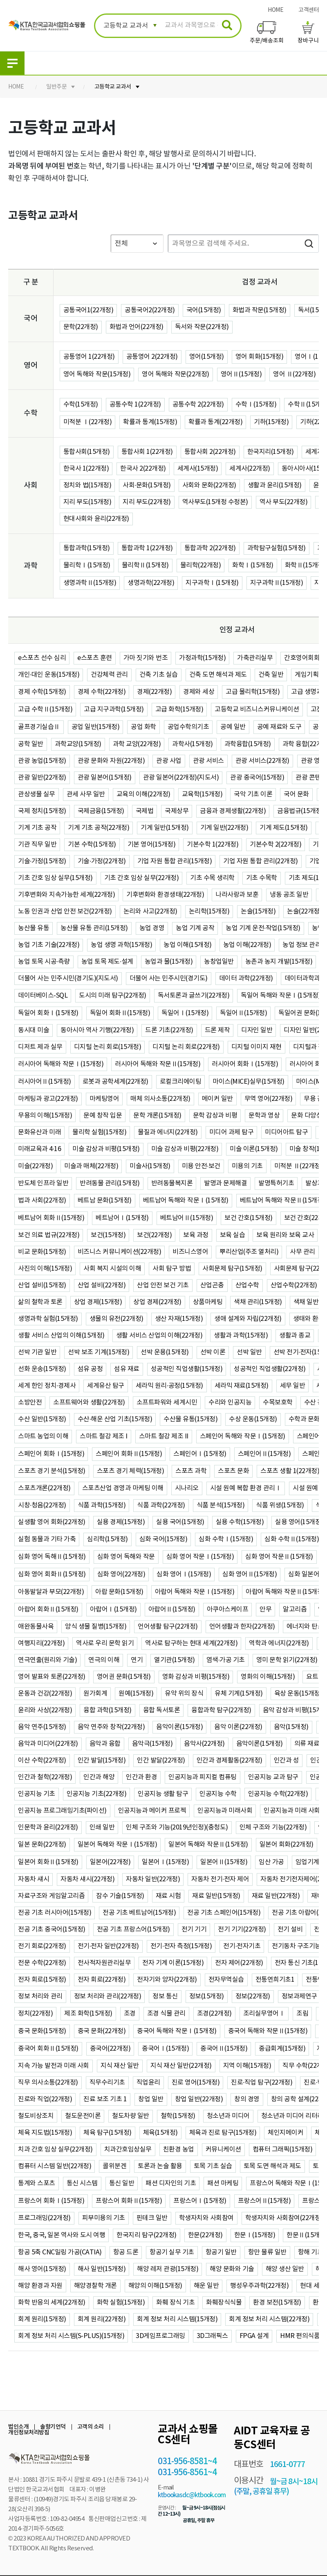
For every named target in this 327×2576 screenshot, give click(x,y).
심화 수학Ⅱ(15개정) (291, 1539)
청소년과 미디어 (228, 2116)
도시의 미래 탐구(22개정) (112, 995)
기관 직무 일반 (37, 844)
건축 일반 (271, 674)
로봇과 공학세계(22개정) (115, 1081)
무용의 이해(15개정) (45, 1115)
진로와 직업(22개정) (45, 2099)
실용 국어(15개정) (180, 1522)
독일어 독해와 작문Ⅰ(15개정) (280, 995)
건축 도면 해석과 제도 (218, 674)
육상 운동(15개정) (298, 1693)
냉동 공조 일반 (289, 894)
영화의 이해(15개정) (268, 1676)
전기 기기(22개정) (242, 1929)
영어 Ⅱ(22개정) (294, 374)
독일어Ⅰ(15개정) (184, 1013)
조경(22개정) (214, 2013)
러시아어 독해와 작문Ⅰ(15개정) (60, 1064)
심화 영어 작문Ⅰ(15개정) (200, 1556)
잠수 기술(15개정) (120, 1896)
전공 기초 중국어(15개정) (51, 1929)
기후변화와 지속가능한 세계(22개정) (66, 894)
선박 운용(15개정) (165, 1352)
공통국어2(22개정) (150, 310)
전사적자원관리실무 (104, 1963)
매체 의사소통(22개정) (160, 1098)
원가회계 (95, 1693)
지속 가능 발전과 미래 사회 (53, 2065)
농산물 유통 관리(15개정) (94, 928)
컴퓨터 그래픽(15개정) (283, 2149)
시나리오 (187, 1488)
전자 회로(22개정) (102, 1979)
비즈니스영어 (190, 1252)
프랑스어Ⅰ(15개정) (199, 2201)
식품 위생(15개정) (280, 1505)
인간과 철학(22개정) (45, 1777)
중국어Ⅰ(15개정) (165, 2048)
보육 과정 (195, 1235)
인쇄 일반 (102, 1827)
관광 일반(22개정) (42, 777)
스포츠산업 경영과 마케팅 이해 (123, 1488)
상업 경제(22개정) (157, 1302)
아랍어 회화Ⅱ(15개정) (48, 1609)
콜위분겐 (114, 2166)
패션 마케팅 (222, 2183)
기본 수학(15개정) (92, 844)
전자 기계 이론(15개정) (173, 1963)
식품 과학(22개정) (161, 1505)
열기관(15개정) (174, 1660)
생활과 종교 (294, 1335)
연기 (137, 1660)
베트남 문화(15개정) (105, 1200)
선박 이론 (213, 1352)
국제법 (145, 811)
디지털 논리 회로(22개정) (186, 1047)
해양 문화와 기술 (232, 2269)
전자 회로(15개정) (42, 1979)
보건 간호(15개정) (248, 1218)
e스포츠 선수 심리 (42, 658)
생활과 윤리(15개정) (275, 485)
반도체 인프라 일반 (43, 1183)
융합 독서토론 (161, 1710)
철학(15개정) (178, 2116)
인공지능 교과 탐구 (273, 1777)
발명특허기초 (276, 1183)
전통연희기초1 (275, 1979)
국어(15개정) (203, 310)
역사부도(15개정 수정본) (215, 502)
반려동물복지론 (172, 1183)
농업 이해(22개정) (247, 945)
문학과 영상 (264, 1115)
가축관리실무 (255, 658)
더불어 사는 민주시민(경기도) (169, 978)
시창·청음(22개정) (42, 1505)
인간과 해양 (98, 1777)
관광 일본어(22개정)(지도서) (181, 777)
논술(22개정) (304, 911)
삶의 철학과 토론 (40, 1302)
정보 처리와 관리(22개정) (107, 1996)
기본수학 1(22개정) (212, 844)
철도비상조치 (36, 2116)
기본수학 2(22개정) (275, 844)
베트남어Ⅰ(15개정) (122, 1218)
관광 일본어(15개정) (105, 777)
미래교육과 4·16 (39, 1149)
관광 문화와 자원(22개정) (111, 761)
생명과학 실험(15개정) (48, 1318)
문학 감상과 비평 (215, 1115)
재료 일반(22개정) (276, 1896)
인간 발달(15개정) (102, 1760)
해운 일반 (206, 2285)
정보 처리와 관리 (40, 1996)
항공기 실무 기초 (172, 2252)
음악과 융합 (105, 1743)
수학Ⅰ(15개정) (256, 404)
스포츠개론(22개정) (44, 1488)
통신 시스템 (82, 2183)
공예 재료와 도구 (279, 727)
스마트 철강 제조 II (163, 1436)
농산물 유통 (33, 928)
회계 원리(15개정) (42, 2319)
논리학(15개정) (209, 911)
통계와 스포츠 (36, 2183)
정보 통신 (165, 1996)
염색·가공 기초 (225, 1660)
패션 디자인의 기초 (171, 2183)
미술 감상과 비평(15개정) (106, 1149)
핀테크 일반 (152, 2218)
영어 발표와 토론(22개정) (51, 1676)
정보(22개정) (252, 1996)
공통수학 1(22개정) (135, 404)
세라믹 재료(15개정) (242, 1385)
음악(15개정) (291, 1727)
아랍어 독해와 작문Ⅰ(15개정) (195, 1592)
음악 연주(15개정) (42, 1727)
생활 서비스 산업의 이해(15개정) (61, 1335)
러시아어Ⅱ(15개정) (44, 1081)
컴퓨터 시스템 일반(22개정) (54, 2166)
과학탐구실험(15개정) (276, 548)
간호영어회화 (302, 658)
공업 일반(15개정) (96, 727)
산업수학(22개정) (294, 1285)
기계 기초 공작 (37, 827)
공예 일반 (233, 727)
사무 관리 (302, 1252)
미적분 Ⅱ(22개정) (298, 1166)
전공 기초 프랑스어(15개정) (133, 1929)
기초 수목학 (261, 878)
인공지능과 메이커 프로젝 (152, 1810)
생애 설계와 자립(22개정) (248, 1318)
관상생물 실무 (36, 794)
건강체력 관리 (109, 674)
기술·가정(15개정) (42, 861)
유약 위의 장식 (184, 1693)
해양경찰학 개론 (95, 2285)
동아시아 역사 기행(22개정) (97, 1030)
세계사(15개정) (197, 468)
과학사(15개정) (192, 744)
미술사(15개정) (150, 1166)
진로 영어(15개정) (196, 2082)
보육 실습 (232, 1235)
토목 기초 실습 (213, 2166)
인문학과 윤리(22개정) (48, 1827)
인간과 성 (286, 1760)
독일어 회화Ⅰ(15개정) (48, 1013)
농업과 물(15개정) (169, 961)
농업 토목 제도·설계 (107, 961)
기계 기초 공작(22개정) (98, 827)
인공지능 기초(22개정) (97, 1794)
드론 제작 (217, 1030)
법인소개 (18, 2426)
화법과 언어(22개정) (137, 327)
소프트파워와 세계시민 (167, 1402)
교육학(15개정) (202, 794)
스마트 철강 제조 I (104, 1436)
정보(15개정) (206, 1996)
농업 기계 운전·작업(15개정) (263, 928)
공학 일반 (30, 744)
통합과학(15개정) (86, 548)
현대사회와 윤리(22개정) (96, 518)
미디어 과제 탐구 (231, 1132)
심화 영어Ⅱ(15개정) (249, 1574)
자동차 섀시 (33, 1879)
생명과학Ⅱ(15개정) (89, 583)
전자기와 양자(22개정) (167, 1979)
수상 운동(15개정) (253, 1419)
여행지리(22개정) (41, 1643)
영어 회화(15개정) (259, 356)
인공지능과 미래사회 (224, 1810)
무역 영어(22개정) (268, 1098)
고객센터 (308, 10)
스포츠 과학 (190, 1471)
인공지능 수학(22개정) (278, 1794)
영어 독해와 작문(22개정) (175, 374)
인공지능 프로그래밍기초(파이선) (62, 1810)
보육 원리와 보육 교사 (285, 1235)
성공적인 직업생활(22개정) (270, 1369)
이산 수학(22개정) (42, 1760)
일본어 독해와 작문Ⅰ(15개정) (117, 1844)
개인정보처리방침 (28, 2432)
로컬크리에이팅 (181, 1081)
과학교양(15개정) (78, 744)
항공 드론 (126, 2252)
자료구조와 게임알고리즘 (51, 1896)
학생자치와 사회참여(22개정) (284, 2218)
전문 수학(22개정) (42, 1963)
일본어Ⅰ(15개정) (165, 1862)
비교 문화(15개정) (42, 1252)
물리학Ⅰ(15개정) (86, 565)
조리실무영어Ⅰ (264, 2013)
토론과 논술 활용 (160, 2166)
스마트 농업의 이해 (43, 1436)
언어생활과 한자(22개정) (242, 1626)
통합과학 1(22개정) (147, 548)
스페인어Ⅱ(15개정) (264, 1454)
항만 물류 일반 (267, 2252)
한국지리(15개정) (270, 452)
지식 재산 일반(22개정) (181, 2065)
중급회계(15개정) (282, 2048)
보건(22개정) (154, 1235)
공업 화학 (143, 727)
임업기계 (307, 1862)
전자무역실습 (226, 1979)
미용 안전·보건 (201, 1166)
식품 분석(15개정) (221, 1505)
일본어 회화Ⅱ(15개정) (48, 1862)
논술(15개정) (258, 911)
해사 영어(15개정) (42, 2269)
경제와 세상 (198, 692)
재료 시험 (168, 1896)
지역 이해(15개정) (247, 2065)
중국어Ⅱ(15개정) (223, 2048)
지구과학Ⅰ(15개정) (212, 583)
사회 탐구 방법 (171, 1268)
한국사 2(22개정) (143, 468)
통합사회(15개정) (86, 452)
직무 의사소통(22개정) (48, 2082)
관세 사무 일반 (86, 794)
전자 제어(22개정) (239, 1963)
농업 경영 (152, 928)
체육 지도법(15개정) (45, 2132)
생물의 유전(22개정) (116, 1318)
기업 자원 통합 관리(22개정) (260, 861)
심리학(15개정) (107, 1539)
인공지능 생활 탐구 (163, 1794)
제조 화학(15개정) (88, 2013)
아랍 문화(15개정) (119, 1592)
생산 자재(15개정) (179, 1318)
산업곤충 (212, 1285)
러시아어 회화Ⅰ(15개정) (245, 1064)
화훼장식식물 (224, 2302)
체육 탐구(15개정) (107, 2132)
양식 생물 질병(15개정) (95, 1626)
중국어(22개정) (110, 2048)
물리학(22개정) (200, 565)
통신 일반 (121, 2183)
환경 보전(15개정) (277, 2302)
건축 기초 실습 (158, 674)
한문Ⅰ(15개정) (254, 2235)
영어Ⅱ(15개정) (241, 374)
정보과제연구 (299, 1996)
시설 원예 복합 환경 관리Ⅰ (246, 1488)
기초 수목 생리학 (212, 878)
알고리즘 (295, 1609)
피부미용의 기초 (103, 2218)
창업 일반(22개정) (199, 2099)
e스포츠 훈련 (94, 658)
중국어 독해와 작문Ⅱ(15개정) (268, 2031)
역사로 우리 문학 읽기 (105, 1643)
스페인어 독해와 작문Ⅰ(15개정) (242, 1436)
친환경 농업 (178, 2149)
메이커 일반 (217, 1098)
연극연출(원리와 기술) (47, 1660)
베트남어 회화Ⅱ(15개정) (51, 1218)
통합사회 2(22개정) (210, 452)
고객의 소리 (90, 2426)
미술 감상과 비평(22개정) (185, 1149)
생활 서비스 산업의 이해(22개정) (159, 1335)
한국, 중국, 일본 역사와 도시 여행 (61, 2235)
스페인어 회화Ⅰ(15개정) (51, 1454)
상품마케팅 (208, 1302)
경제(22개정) (154, 692)
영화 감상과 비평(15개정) (196, 1676)
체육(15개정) (160, 2132)
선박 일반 (249, 1352)
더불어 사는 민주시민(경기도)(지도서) (68, 978)
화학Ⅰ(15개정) (252, 565)
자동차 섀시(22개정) (87, 1879)
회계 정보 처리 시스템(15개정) (177, 2319)
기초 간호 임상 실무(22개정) (141, 878)
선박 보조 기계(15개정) (98, 1352)
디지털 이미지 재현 (256, 1047)
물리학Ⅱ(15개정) (145, 565)
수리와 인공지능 (229, 1402)
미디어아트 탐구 (286, 1132)
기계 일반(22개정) (224, 827)
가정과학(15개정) (202, 658)
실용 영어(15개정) (299, 1522)
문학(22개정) (80, 327)
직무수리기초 (107, 2082)
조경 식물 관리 (166, 2013)
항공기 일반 (221, 2252)
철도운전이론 (83, 2116)
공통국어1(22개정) (88, 310)
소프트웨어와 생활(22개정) (89, 1402)
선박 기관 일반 (37, 1352)
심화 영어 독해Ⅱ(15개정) (52, 1556)
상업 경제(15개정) (98, 1302)
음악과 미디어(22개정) (48, 1743)
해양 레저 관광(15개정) (167, 2269)
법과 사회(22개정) (42, 1200)
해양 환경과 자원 (40, 2285)
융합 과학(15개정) (107, 1710)
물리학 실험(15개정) (99, 1132)
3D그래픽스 (212, 2336)
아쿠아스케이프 (228, 1609)
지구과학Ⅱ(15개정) (276, 583)
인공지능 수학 (218, 1794)
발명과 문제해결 (225, 1183)
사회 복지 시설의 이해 (112, 1268)
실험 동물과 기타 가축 (47, 1539)
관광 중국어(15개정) (257, 777)
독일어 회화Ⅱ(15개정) (120, 1013)
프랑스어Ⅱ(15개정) (264, 2201)
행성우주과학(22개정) (259, 2285)
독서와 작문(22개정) (202, 327)
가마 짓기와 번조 (145, 658)
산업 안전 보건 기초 (163, 1285)
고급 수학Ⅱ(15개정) (45, 709)
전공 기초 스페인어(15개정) (223, 1912)
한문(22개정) (205, 2235)
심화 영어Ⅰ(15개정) (184, 1574)
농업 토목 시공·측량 (44, 961)
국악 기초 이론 (253, 794)
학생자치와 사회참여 (206, 2218)
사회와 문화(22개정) (209, 485)
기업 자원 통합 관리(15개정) (174, 861)
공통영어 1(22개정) (89, 356)
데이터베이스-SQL (42, 995)
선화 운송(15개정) (42, 1369)
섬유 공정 (90, 1369)
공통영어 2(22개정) (152, 356)
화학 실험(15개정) (121, 2302)
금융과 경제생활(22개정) (233, 811)
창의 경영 (247, 2099)
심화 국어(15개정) (163, 1539)
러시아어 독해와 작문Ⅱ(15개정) (157, 1064)
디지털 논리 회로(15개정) (107, 1047)
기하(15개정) (271, 422)
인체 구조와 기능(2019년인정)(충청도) (177, 1827)
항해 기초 (310, 2252)
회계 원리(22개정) (102, 2319)
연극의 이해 (103, 1660)
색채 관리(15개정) (258, 1302)
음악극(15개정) (152, 1743)
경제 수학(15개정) (42, 692)
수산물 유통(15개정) (190, 1419)
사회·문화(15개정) (147, 485)
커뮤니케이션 (223, 2149)
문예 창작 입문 (102, 1115)
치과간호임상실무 (128, 2149)
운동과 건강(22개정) (45, 1693)
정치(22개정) (35, 2013)
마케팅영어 (104, 1098)
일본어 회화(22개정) (287, 1844)
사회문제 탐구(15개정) (232, 1268)
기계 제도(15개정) (284, 827)
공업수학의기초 (188, 727)
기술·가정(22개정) (102, 861)
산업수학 (247, 1285)
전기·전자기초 (241, 1946)
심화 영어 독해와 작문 (126, 1556)
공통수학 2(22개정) (198, 404)
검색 (308, 243)
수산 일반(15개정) (42, 1419)
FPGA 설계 (254, 2336)
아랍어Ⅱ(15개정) (171, 1609)
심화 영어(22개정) (121, 1574)
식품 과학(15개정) (102, 1505)
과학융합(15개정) (247, 744)
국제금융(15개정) (101, 811)
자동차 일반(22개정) (153, 1879)
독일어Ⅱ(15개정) (243, 1013)
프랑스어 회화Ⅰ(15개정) (51, 2201)
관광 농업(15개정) (42, 761)
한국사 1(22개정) (86, 468)
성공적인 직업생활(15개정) (187, 1369)
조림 (302, 2013)
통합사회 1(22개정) (147, 452)
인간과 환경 (141, 1777)
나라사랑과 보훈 (236, 894)
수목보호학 (278, 1402)
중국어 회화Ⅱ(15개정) (48, 2048)
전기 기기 (194, 1929)
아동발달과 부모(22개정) (51, 1592)
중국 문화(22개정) (102, 2031)
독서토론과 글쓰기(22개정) (194, 995)
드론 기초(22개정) (169, 1030)
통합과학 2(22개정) (210, 548)
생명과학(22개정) (151, 583)
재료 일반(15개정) (216, 1896)
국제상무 (176, 811)
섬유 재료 (126, 1369)
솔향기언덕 (53, 2426)
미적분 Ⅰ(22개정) (87, 422)
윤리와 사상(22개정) (45, 1710)
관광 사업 (168, 761)
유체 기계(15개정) (239, 1693)
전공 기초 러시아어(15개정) (54, 1912)
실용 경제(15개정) (121, 1522)
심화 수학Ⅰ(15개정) (226, 1539)
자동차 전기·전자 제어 (220, 1879)
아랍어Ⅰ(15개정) (113, 1609)
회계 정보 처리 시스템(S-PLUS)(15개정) (71, 2336)
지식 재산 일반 (120, 2065)
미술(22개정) (35, 1166)
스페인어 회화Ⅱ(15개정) (129, 1454)
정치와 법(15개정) (87, 485)
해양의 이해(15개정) (155, 2285)
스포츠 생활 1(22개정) (289, 1471)
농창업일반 (219, 961)
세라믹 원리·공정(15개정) (169, 1385)
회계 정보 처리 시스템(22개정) (269, 2319)
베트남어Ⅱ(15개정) (186, 1218)
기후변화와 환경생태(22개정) (165, 894)
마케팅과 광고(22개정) (48, 1098)
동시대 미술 (33, 1030)
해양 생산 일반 (285, 2269)
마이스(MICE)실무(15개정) (248, 1081)
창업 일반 (151, 2099)
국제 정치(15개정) (42, 811)
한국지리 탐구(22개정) (146, 2235)
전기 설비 (290, 1929)
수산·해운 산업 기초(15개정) (115, 1419)
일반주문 (56, 87)
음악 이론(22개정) (238, 1727)
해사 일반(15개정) (102, 2269)
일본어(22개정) (110, 1862)
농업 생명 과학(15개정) (121, 945)
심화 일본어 (303, 1574)
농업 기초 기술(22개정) (48, 945)
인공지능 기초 (36, 1794)
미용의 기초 (247, 1166)
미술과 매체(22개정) (91, 1166)
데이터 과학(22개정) (246, 978)
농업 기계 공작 (195, 928)
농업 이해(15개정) (188, 945)
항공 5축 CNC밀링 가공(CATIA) (60, 2252)
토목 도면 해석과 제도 (272, 2166)
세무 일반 (292, 1385)
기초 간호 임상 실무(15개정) (55, 878)
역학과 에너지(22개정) (279, 1643)
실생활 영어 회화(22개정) (51, 1522)
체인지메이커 (285, 2132)
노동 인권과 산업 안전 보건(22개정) (65, 911)
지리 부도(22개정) (147, 502)
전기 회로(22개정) (42, 1946)
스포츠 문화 (233, 1471)
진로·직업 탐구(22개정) (261, 2082)
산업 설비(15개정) (42, 1285)
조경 (130, 2013)
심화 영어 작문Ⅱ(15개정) (279, 1556)
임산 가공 (271, 1862)
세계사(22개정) (249, 468)
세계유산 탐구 (105, 1385)
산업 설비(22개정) (102, 1285)
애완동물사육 (36, 1626)
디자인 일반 (256, 1030)
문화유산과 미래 (39, 1132)
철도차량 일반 (130, 2116)
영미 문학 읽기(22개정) (287, 1660)
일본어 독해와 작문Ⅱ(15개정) (208, 1844)
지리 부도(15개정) (87, 502)
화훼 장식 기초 (175, 2302)
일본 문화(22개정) (42, 1844)
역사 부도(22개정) (284, 502)
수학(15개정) (80, 404)
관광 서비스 (208, 761)
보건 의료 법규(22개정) (48, 1235)
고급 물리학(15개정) (253, 692)
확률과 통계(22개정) (215, 422)
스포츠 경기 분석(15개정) (51, 1471)
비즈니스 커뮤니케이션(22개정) (119, 1252)
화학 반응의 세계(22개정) (51, 2302)
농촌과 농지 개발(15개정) (279, 961)
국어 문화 (296, 794)
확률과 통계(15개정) (150, 422)
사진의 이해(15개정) (45, 1268)
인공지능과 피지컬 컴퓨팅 (202, 1777)
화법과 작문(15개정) (260, 310)
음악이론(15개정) (179, 1727)
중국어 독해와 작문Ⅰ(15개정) (177, 2031)
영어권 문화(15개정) (124, 1676)
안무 (265, 1609)
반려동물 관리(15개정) (110, 1183)
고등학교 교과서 (112, 87)
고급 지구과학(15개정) (114, 709)
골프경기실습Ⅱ (39, 727)
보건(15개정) (108, 1235)
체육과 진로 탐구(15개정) (223, 2132)
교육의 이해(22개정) (143, 794)
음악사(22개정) (204, 1743)
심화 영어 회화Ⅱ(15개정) (52, 1574)
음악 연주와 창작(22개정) (111, 1727)
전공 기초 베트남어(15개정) (139, 1912)
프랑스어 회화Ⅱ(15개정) (129, 2201)
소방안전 (30, 1402)
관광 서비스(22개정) (262, 761)
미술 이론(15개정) (254, 1149)
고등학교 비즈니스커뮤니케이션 (257, 709)
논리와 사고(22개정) (150, 911)
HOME (275, 10)
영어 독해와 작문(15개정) (97, 374)
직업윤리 (148, 2082)
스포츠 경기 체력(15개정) (130, 1471)
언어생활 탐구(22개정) (168, 1626)
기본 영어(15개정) (152, 844)
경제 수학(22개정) (102, 692)
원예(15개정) (136, 1693)
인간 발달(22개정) (161, 1760)
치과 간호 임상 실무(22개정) (55, 2149)
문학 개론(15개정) (157, 1115)
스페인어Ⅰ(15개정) (199, 1454)
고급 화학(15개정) (179, 709)
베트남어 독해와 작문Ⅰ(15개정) (185, 1200)
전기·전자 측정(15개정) (181, 1946)
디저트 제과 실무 (40, 1047)
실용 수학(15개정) (240, 1522)
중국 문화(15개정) (42, 2031)
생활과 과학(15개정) (241, 1335)
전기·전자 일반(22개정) (108, 1946)
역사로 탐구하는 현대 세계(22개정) (191, 1643)
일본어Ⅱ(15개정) (223, 1862)
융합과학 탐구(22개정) (221, 1710)
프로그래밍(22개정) (44, 2218)
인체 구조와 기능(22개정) (273, 1827)
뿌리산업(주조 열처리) (248, 1252)
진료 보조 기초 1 (105, 2099)
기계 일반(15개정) (165, 827)
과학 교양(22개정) (137, 744)
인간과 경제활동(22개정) (229, 1760)
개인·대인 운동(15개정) (48, 674)
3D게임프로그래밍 (160, 2336)
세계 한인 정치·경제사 (47, 1385)
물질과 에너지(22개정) (168, 1132)
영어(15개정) (206, 356)
